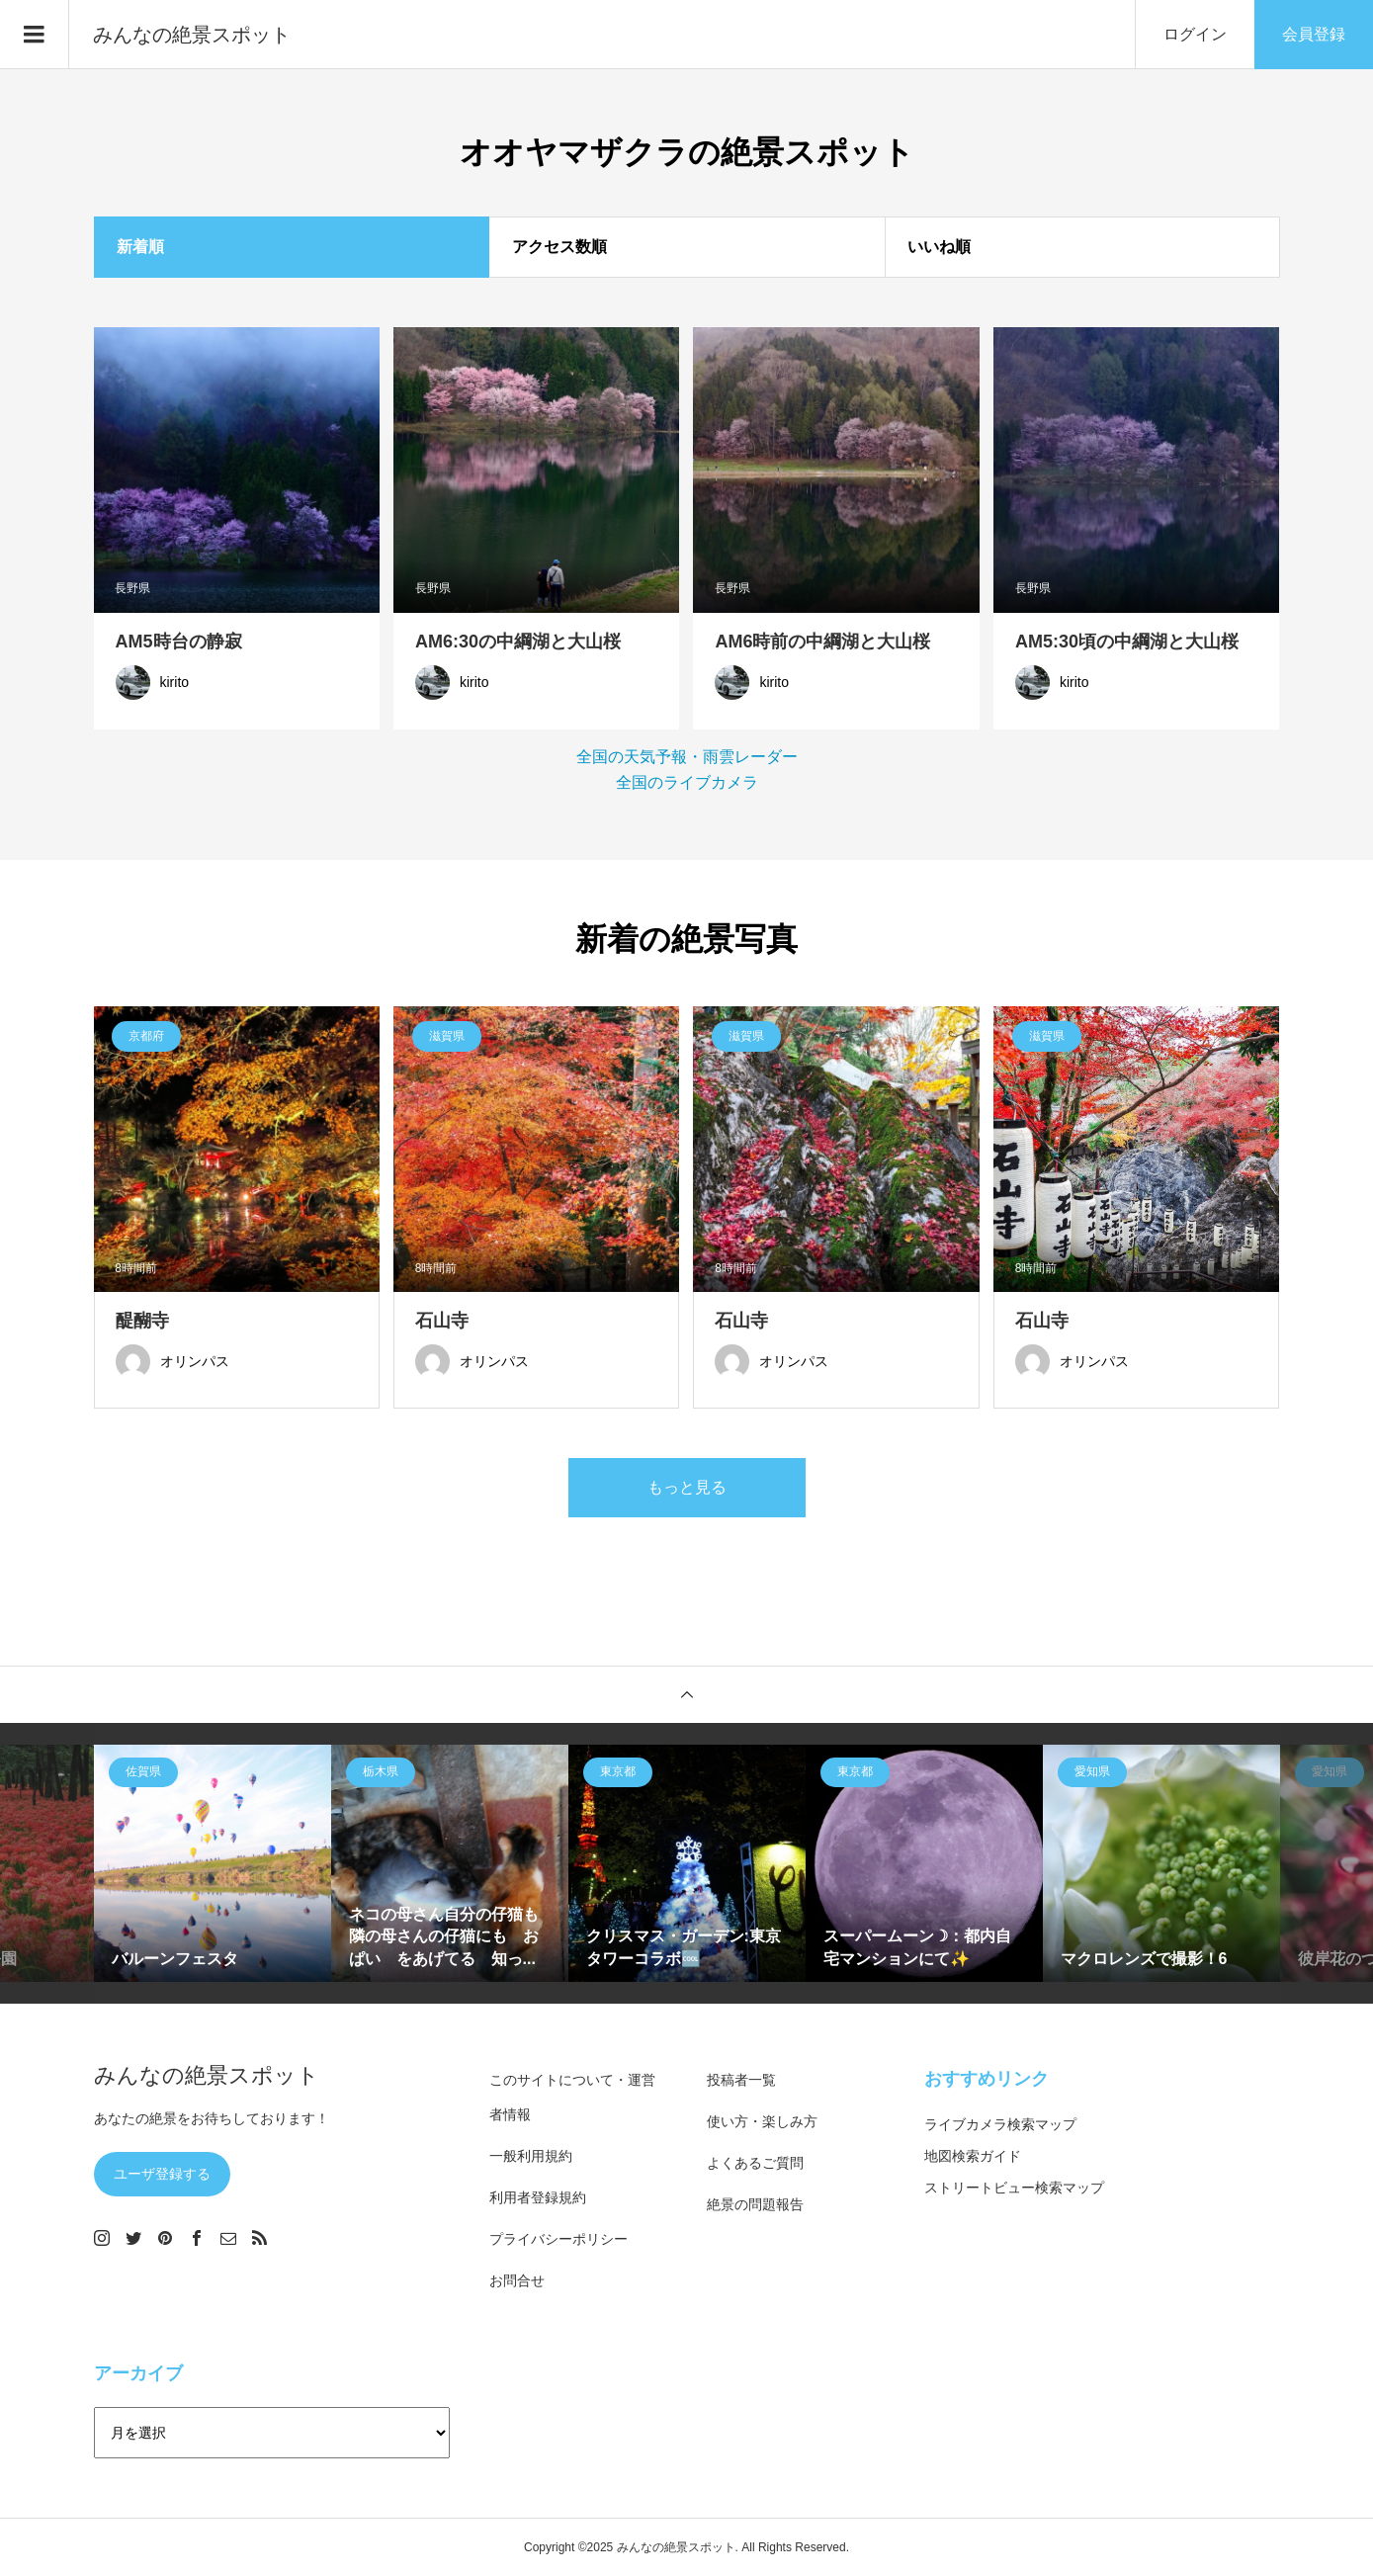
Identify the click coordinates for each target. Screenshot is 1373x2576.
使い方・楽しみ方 (762, 2121)
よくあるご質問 (755, 2163)
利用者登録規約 (537, 2197)
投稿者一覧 (741, 2080)
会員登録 (1313, 34)
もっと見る (687, 1487)
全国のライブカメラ (687, 782)
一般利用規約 (530, 2156)
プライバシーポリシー (558, 2239)
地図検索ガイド (972, 2156)
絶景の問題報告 (755, 2204)
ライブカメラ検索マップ (1000, 2124)
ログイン (1195, 34)
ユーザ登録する (162, 2174)
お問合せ (517, 2280)
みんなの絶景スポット (192, 34)
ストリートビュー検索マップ (1014, 2187)
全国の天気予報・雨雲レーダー (687, 756)
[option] (212, 1863)
